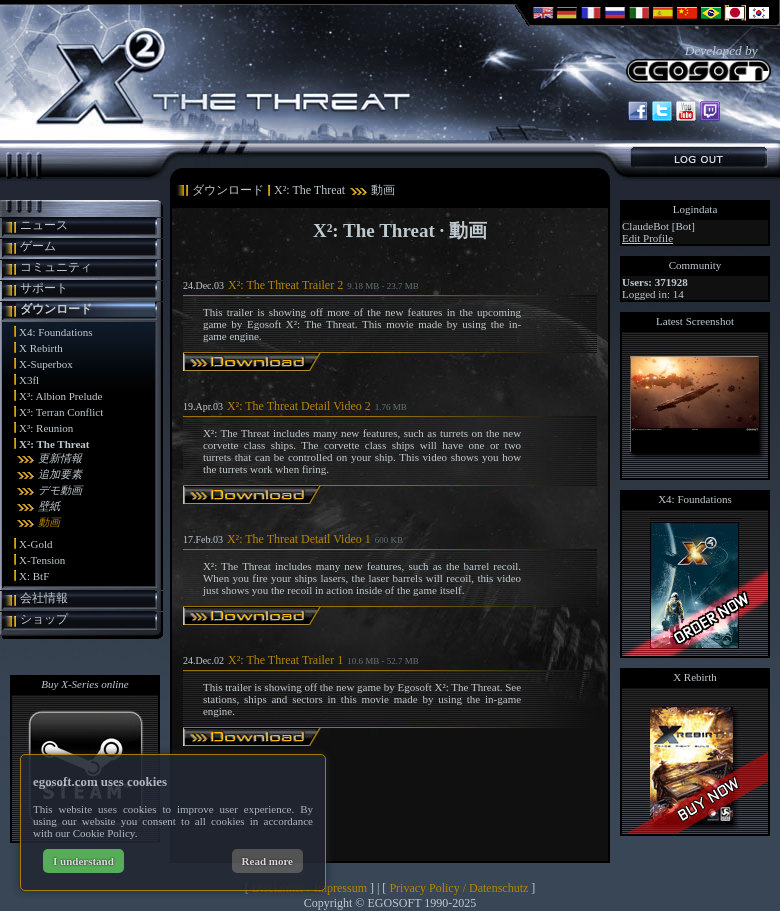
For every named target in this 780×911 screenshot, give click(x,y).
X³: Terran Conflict (61, 412)
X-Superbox (46, 364)
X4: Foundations (56, 332)
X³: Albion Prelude (60, 396)
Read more (267, 861)
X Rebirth (41, 348)
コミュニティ (56, 267)
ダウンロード (56, 309)
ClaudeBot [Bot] (658, 226)
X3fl (29, 380)
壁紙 (49, 506)
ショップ (44, 619)
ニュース (44, 225)
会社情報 (44, 598)
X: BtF (34, 576)
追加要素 (60, 474)
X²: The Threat (54, 444)
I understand (83, 861)
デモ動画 (60, 490)
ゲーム (38, 246)
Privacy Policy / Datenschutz (458, 888)
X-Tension (42, 560)
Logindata (695, 209)
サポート (44, 288)
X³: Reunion (46, 428)
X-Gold (36, 544)
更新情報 (60, 458)
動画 (49, 522)
